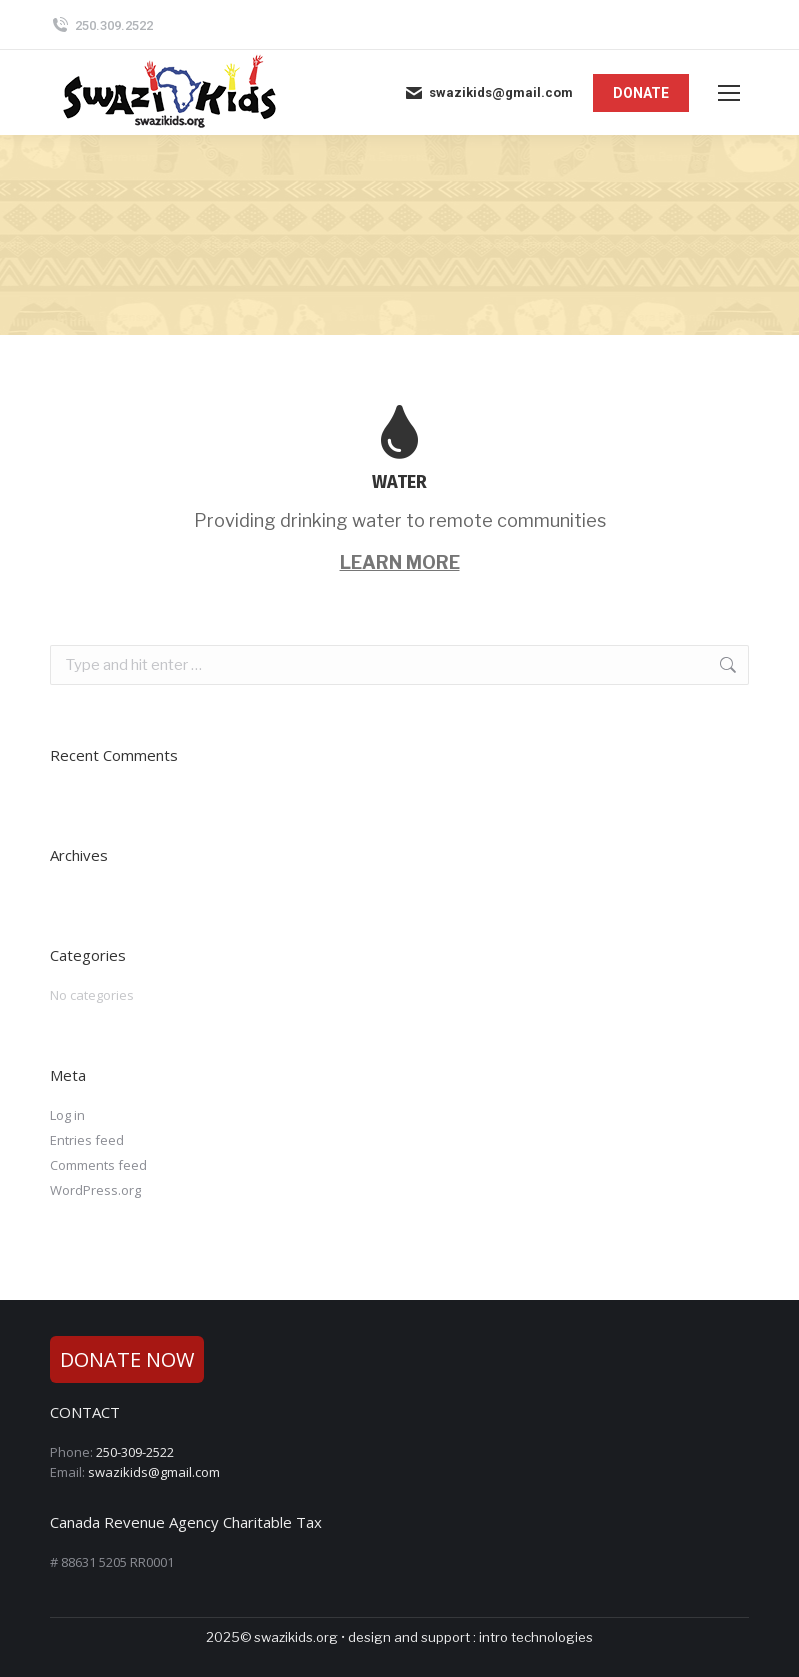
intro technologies (536, 1637)
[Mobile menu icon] (729, 93)
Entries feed (87, 1140)
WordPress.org (95, 1190)
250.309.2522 (101, 25)
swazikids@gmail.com (488, 93)
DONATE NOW (127, 1359)
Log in (67, 1115)
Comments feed (98, 1165)
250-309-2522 (135, 1452)
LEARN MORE (400, 562)
